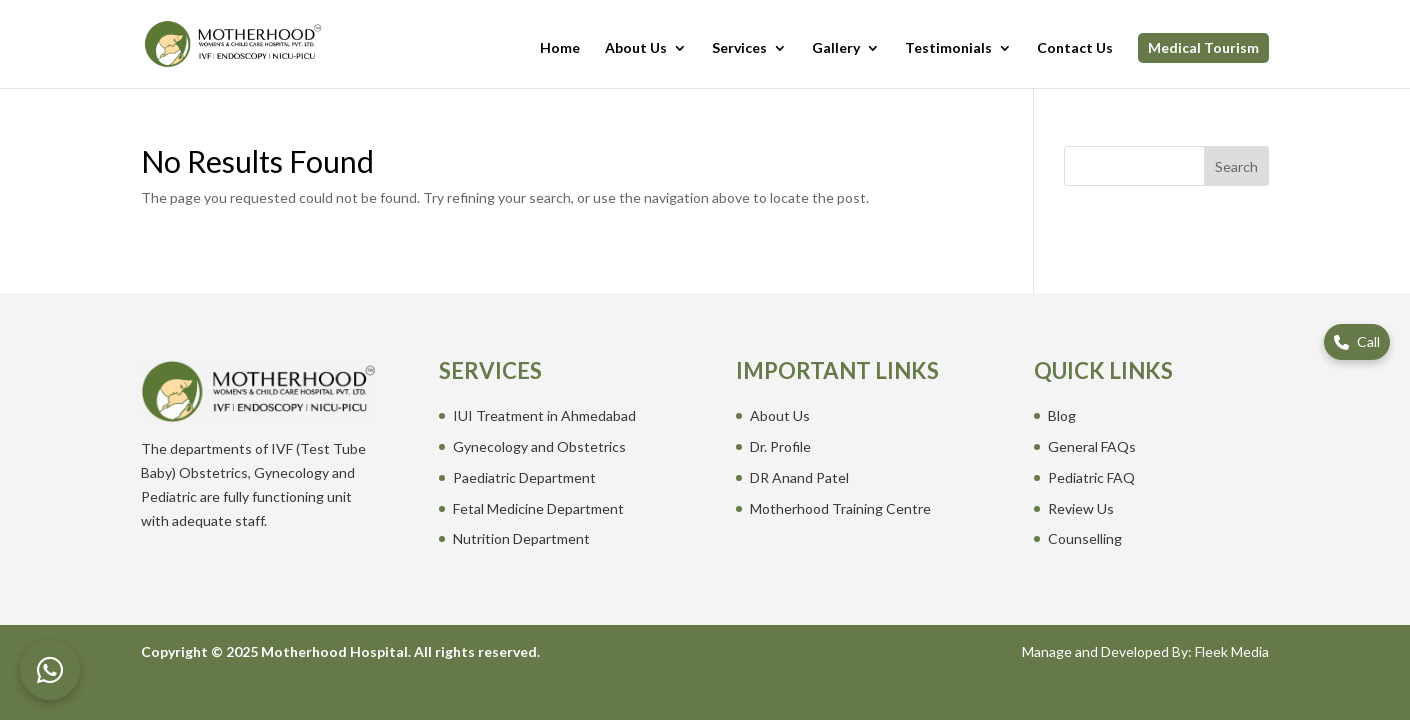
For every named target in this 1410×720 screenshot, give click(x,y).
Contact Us (1075, 48)
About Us (636, 48)
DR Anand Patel (799, 477)
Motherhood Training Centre (840, 508)
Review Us (1081, 508)
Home (560, 48)
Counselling (1085, 538)
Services (739, 48)
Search (1236, 166)
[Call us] (1357, 342)
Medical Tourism (1203, 47)
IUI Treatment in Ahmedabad (544, 415)
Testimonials (948, 48)
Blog (1062, 415)
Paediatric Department (524, 477)
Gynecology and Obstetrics (539, 446)
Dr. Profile (780, 446)
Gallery (836, 48)
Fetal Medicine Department (538, 508)
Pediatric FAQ (1091, 477)
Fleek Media (1232, 651)
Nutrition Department (521, 538)
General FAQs (1092, 446)
